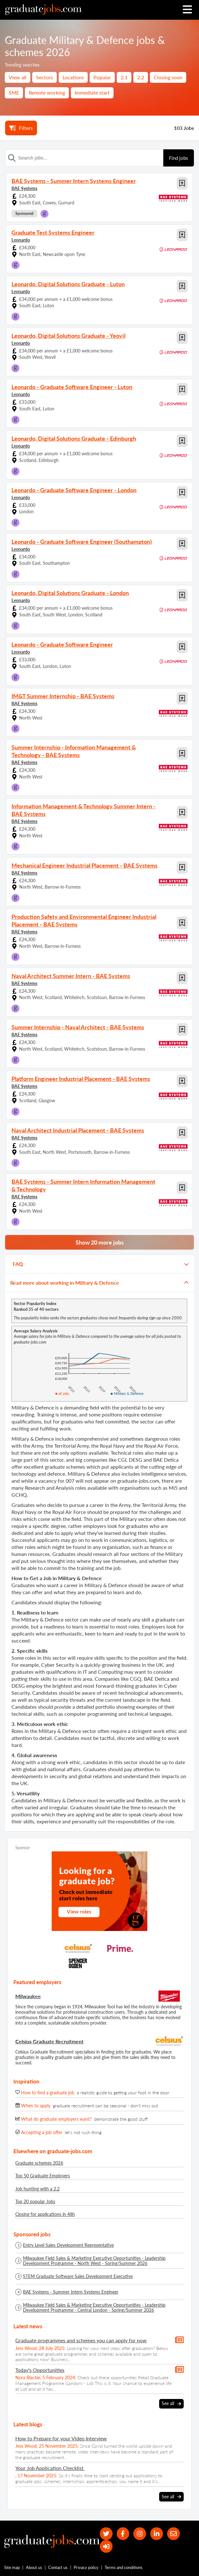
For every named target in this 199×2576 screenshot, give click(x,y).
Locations (73, 77)
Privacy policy (86, 2568)
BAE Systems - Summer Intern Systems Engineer (70, 2292)
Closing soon (168, 77)
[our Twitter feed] (106, 2533)
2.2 (140, 77)
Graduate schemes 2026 (39, 2163)
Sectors (44, 77)
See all (171, 2403)
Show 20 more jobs (100, 1242)
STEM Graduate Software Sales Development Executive (78, 2276)
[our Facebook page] (123, 2533)
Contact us (58, 2568)
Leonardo (20, 240)
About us (34, 2568)
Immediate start (92, 92)
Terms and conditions (124, 2568)
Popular (102, 77)
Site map (12, 2568)
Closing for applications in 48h (45, 2214)
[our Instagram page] (140, 2533)
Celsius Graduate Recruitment (49, 2041)
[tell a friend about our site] (174, 2533)
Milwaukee (28, 1996)
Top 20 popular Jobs (35, 2201)
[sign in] (106, 2546)
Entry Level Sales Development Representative (68, 2245)
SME (14, 92)
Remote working (47, 92)
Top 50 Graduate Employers (42, 2175)
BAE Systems (24, 188)
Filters (21, 128)
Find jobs (178, 158)
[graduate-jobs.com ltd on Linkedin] (157, 2533)
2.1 (124, 77)
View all (17, 77)
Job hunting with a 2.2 (37, 2188)
